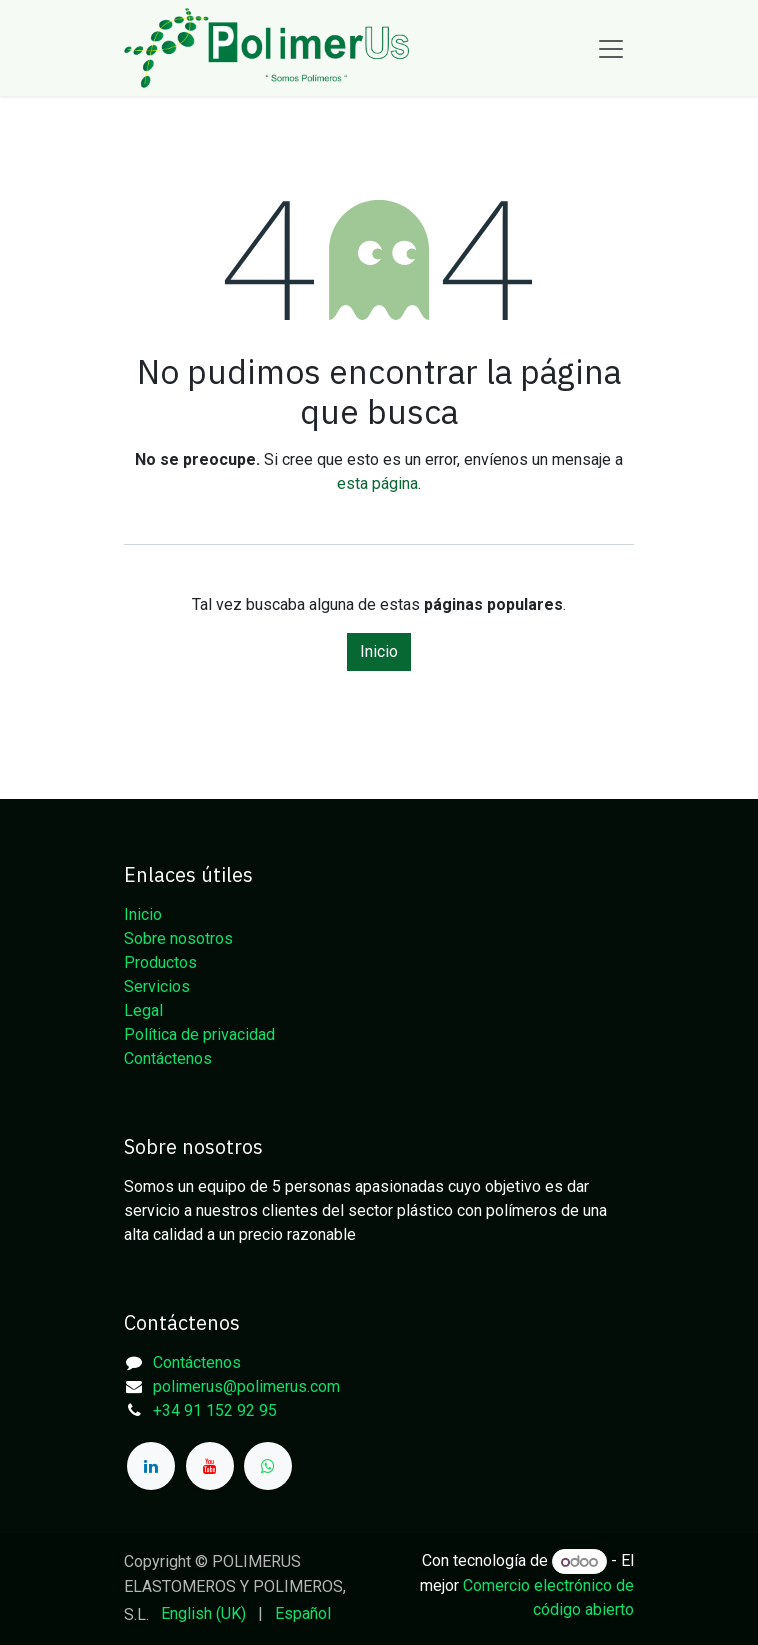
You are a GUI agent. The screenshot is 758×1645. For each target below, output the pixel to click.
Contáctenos (168, 1058)
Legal (143, 1010)
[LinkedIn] (151, 1466)
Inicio (379, 651)
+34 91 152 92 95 (215, 1410)
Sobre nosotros (178, 938)
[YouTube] (210, 1466)
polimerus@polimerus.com (246, 1386)
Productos (160, 962)
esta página (377, 483)
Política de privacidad (199, 1034)
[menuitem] (203, 1614)
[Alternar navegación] (611, 48)
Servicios (157, 986)
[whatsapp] (268, 1466)
